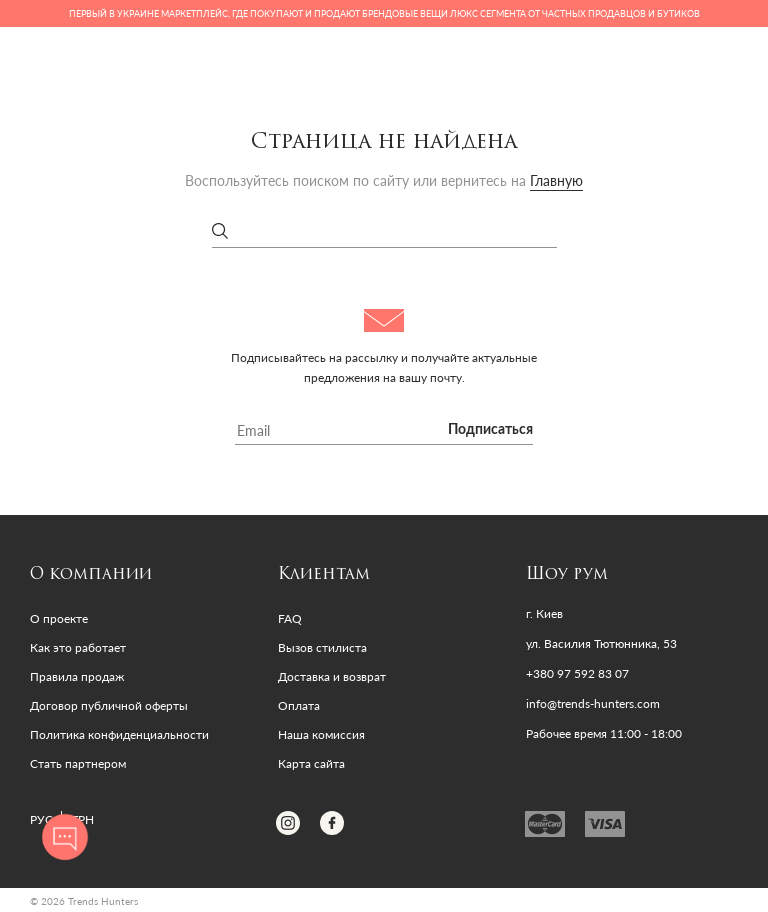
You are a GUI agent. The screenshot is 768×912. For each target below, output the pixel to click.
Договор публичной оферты (109, 705)
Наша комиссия (321, 734)
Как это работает (78, 647)
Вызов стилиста (322, 647)
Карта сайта (311, 763)
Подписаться (490, 430)
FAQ (290, 618)
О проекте (59, 618)
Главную (556, 180)
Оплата (299, 705)
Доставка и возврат (332, 676)
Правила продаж (77, 676)
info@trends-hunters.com (593, 704)
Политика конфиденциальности (119, 734)
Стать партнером (78, 763)
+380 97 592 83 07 (577, 674)
